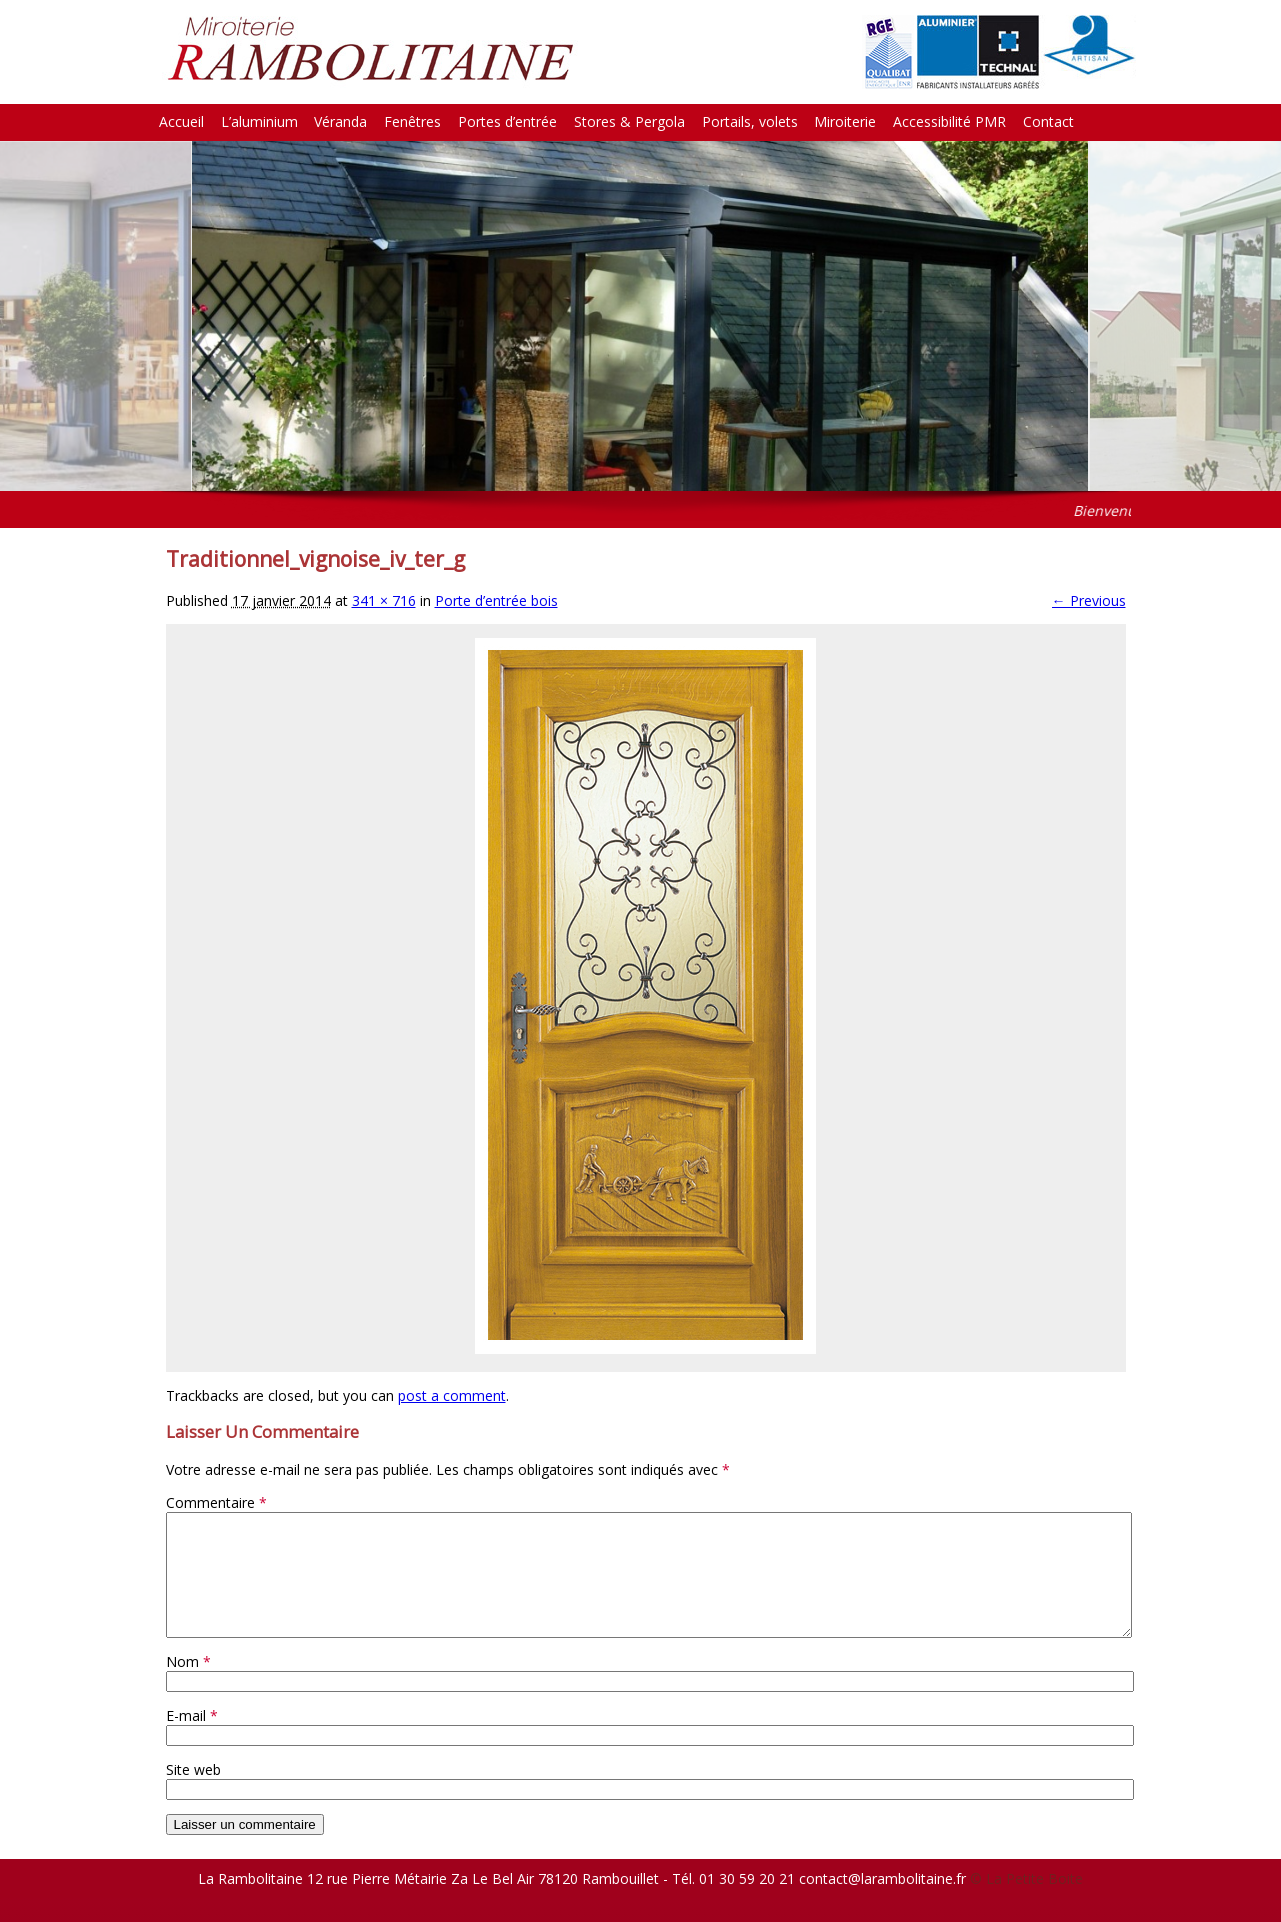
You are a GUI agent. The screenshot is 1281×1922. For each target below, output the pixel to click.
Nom (188, 1685)
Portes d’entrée (507, 121)
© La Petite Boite (1026, 1902)
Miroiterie (845, 121)
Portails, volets (750, 121)
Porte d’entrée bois (496, 600)
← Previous (1089, 600)
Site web (193, 1793)
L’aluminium (259, 121)
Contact (1048, 121)
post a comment (452, 1395)
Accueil (181, 121)
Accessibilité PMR (949, 121)
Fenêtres (412, 121)
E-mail (192, 1739)
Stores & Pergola (629, 121)
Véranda (340, 121)
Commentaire (216, 1502)
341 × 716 (384, 600)
